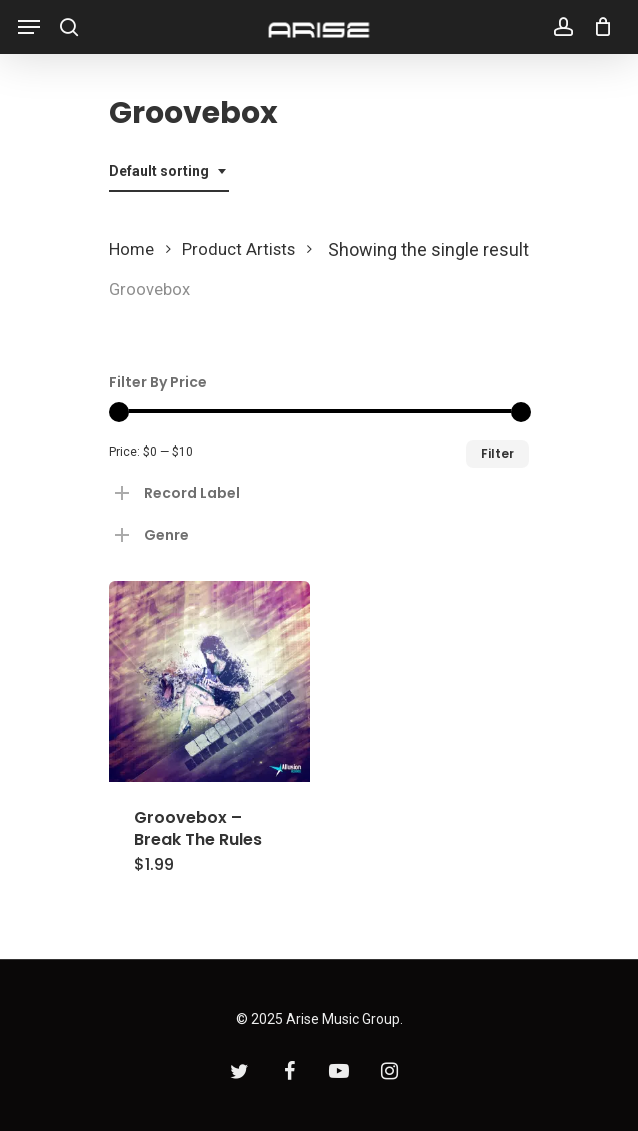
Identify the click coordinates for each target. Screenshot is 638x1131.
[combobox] (169, 171)
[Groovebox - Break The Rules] (209, 681)
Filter (497, 453)
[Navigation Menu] (29, 27)
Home (131, 249)
